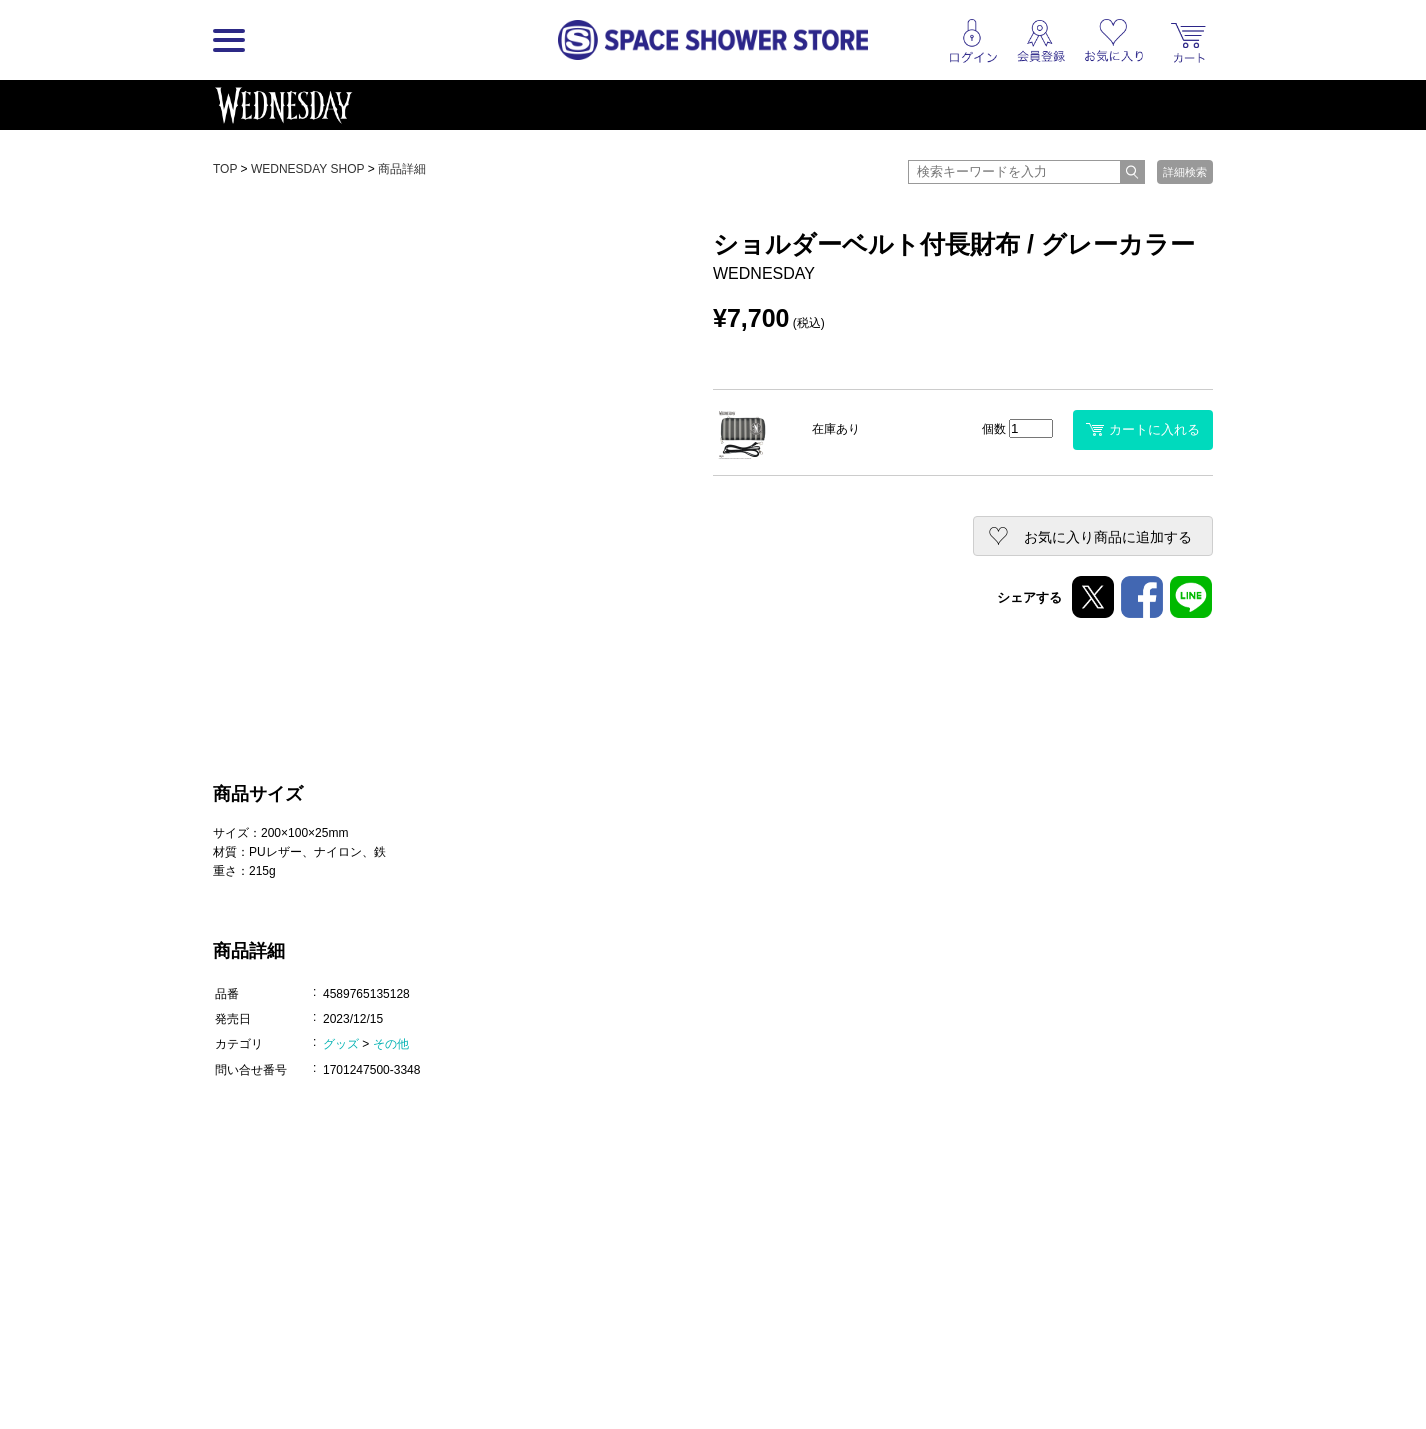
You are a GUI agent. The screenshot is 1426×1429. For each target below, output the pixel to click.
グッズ (341, 1044)
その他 (391, 1044)
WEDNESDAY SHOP (307, 169)
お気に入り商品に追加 (1108, 537)
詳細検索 (1185, 172)
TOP (225, 169)
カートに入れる (1143, 429)
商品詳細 (402, 169)
